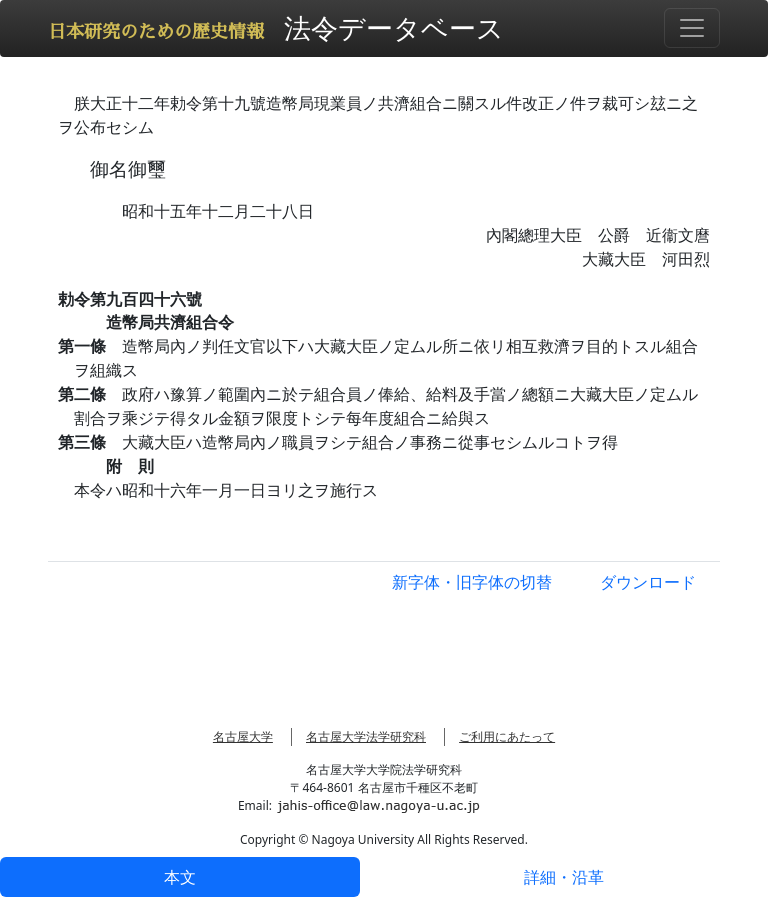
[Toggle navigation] (692, 28)
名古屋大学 (243, 736)
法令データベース (394, 27)
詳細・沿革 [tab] (564, 877)
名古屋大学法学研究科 (366, 736)
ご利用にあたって (507, 736)
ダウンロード (648, 582)
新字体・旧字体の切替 (472, 582)
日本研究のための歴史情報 (156, 32)
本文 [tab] (180, 877)
